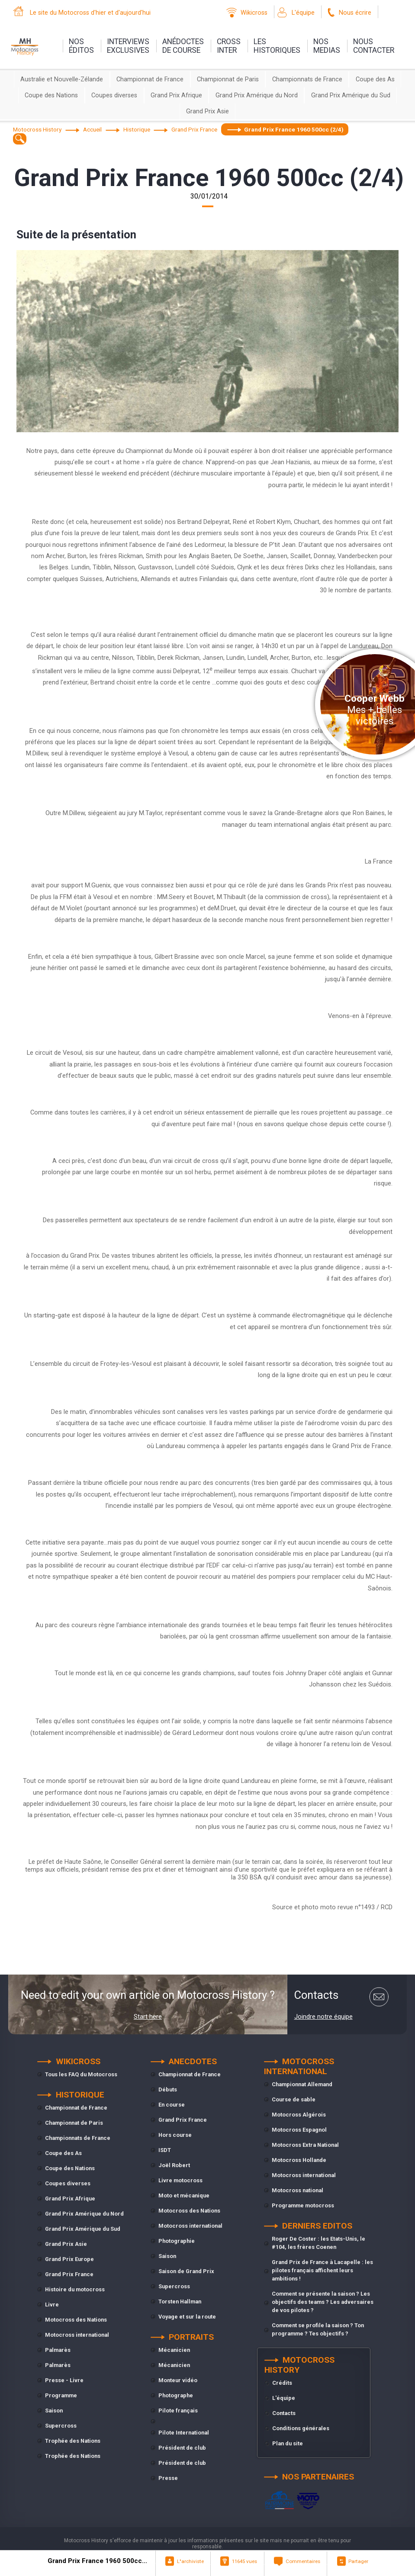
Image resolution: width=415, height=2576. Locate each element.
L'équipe (303, 12)
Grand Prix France (69, 2274)
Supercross (61, 2425)
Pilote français (178, 2410)
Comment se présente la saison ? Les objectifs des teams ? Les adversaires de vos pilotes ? (322, 2301)
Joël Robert (174, 2165)
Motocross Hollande (299, 2160)
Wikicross (254, 12)
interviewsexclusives (128, 46)
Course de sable (293, 2099)
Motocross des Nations (76, 2319)
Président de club (182, 2447)
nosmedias (326, 46)
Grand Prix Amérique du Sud (350, 95)
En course (171, 2104)
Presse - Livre (64, 2380)
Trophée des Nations (72, 2441)
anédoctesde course (183, 46)
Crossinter (229, 46)
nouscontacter (373, 46)
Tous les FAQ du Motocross (81, 2074)
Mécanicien (174, 2350)
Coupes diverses (114, 95)
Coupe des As (375, 79)
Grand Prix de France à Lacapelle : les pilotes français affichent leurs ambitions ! (322, 2270)
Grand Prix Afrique (176, 95)
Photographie (176, 2241)
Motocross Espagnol (299, 2129)
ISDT (164, 2150)
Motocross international (77, 2335)
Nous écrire (355, 12)
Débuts (167, 2089)
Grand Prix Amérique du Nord (257, 95)
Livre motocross (180, 2180)
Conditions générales (300, 2428)
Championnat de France (149, 79)
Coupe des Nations (51, 95)
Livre (52, 2304)
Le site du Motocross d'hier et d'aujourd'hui (90, 12)
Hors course (175, 2135)
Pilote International (183, 2432)
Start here (148, 2016)
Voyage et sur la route (187, 2316)
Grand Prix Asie (207, 111)
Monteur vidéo (177, 2380)
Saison (54, 2410)
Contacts (284, 2413)
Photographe (175, 2395)
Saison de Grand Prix (186, 2271)
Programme (61, 2395)
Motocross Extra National (305, 2145)
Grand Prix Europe (69, 2259)
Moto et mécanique (183, 2195)
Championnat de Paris (228, 79)
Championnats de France (307, 79)
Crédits (282, 2383)
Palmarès (58, 2350)
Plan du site (287, 2443)
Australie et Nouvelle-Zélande (61, 79)
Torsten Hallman (179, 2301)
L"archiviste (190, 2561)
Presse (168, 2478)
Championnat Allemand (302, 2084)
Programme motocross (303, 2205)
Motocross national (297, 2190)
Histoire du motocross (75, 2289)
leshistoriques (277, 46)
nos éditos (81, 46)
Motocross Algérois (299, 2114)
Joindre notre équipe (323, 2016)
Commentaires (303, 2561)
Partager (358, 2561)
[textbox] (19, 138)
